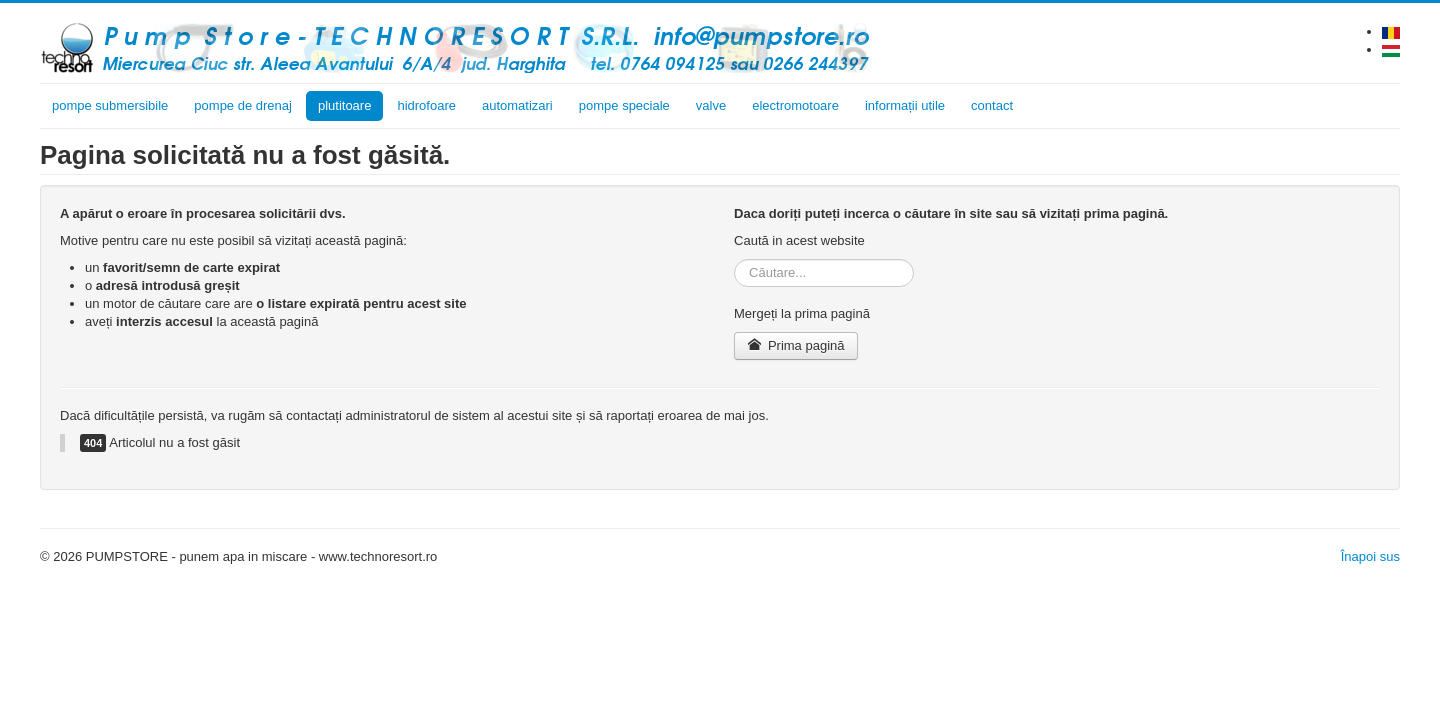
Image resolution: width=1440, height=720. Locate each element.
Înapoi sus (1370, 556)
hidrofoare (426, 105)
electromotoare (795, 105)
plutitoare (344, 105)
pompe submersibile (110, 105)
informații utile (905, 105)
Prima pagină (795, 345)
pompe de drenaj (243, 105)
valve (711, 105)
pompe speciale (624, 105)
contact (992, 105)
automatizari (517, 105)
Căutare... (734, 259)
